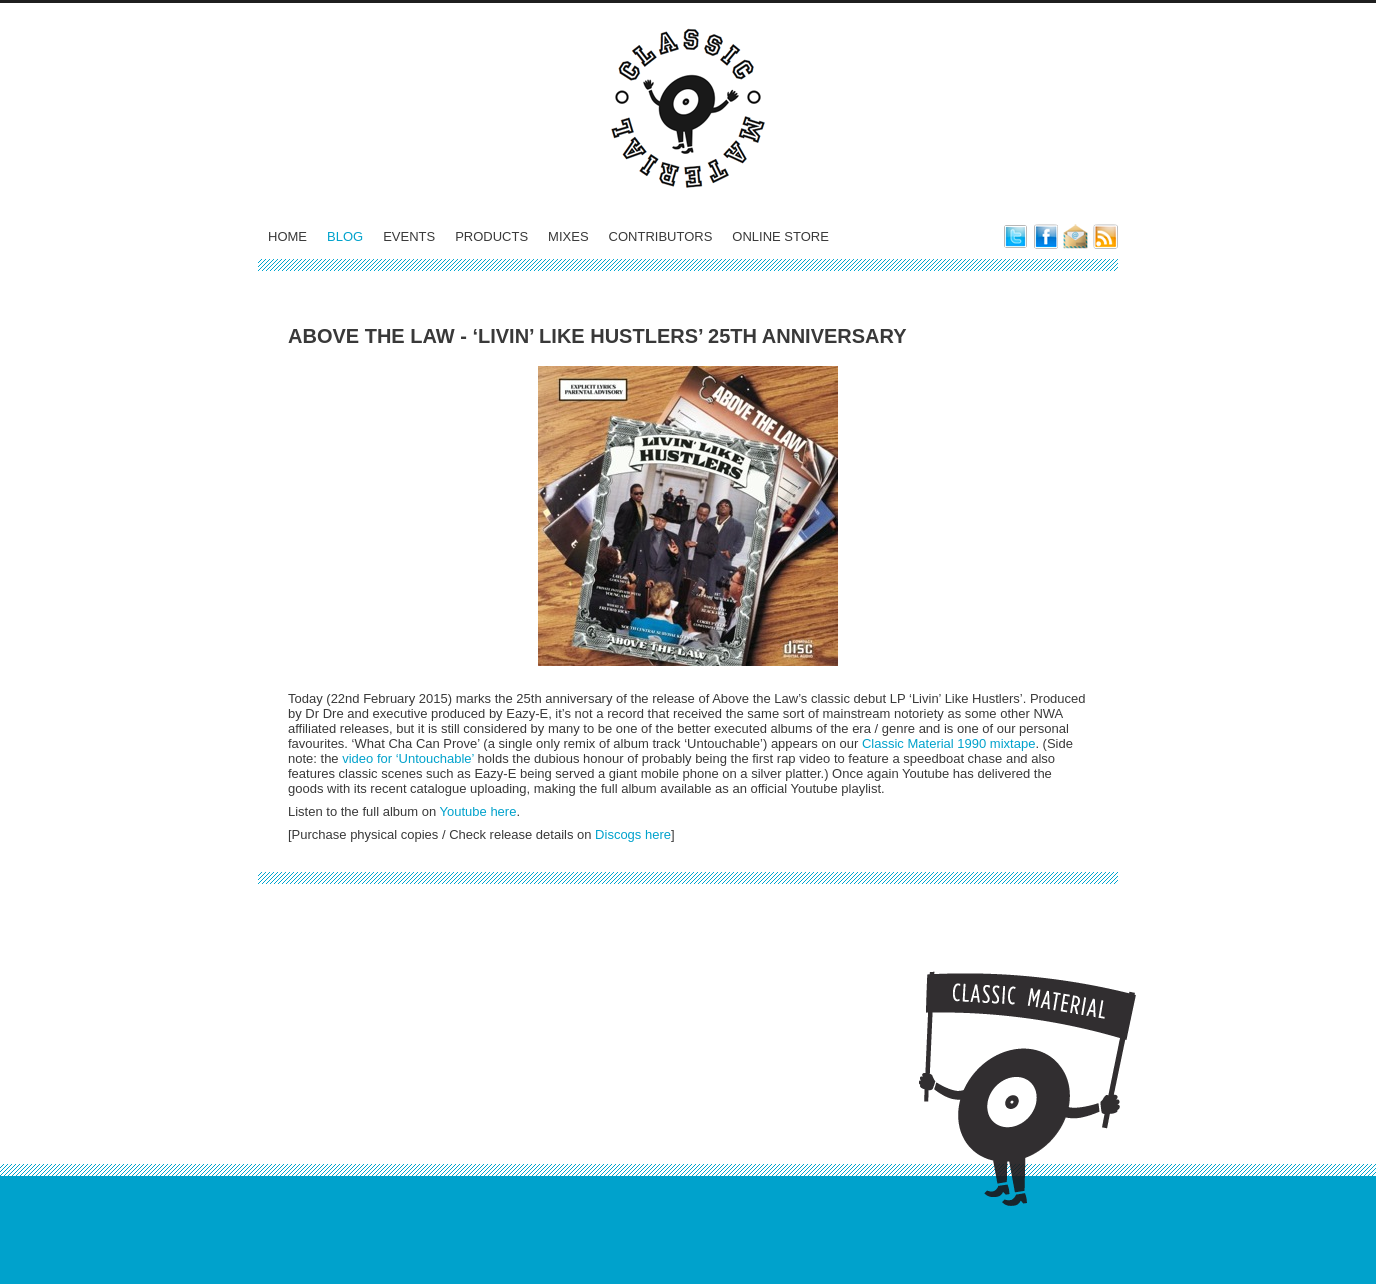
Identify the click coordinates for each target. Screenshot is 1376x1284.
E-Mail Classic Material (1075, 236)
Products (491, 236)
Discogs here (633, 834)
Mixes (568, 236)
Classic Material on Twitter (1015, 236)
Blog (345, 236)
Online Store (780, 236)
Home (287, 236)
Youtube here (478, 811)
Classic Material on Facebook (1045, 236)
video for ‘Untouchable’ (408, 758)
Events (409, 236)
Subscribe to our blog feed (1105, 236)
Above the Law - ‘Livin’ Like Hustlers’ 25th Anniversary (597, 336)
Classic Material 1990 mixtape (948, 743)
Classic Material (688, 108)
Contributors (661, 236)
